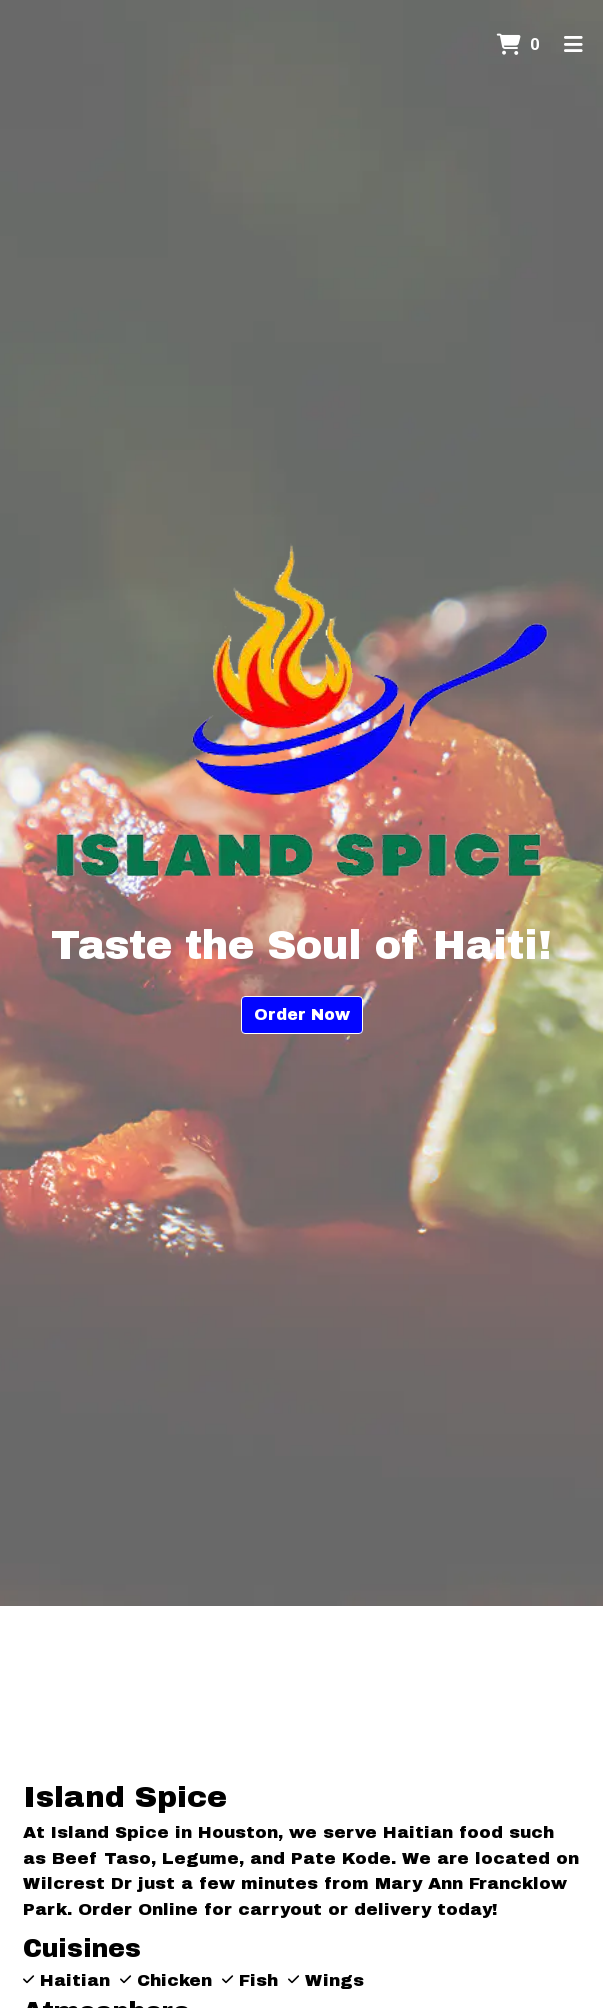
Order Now (302, 1014)
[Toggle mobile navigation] (573, 45)
